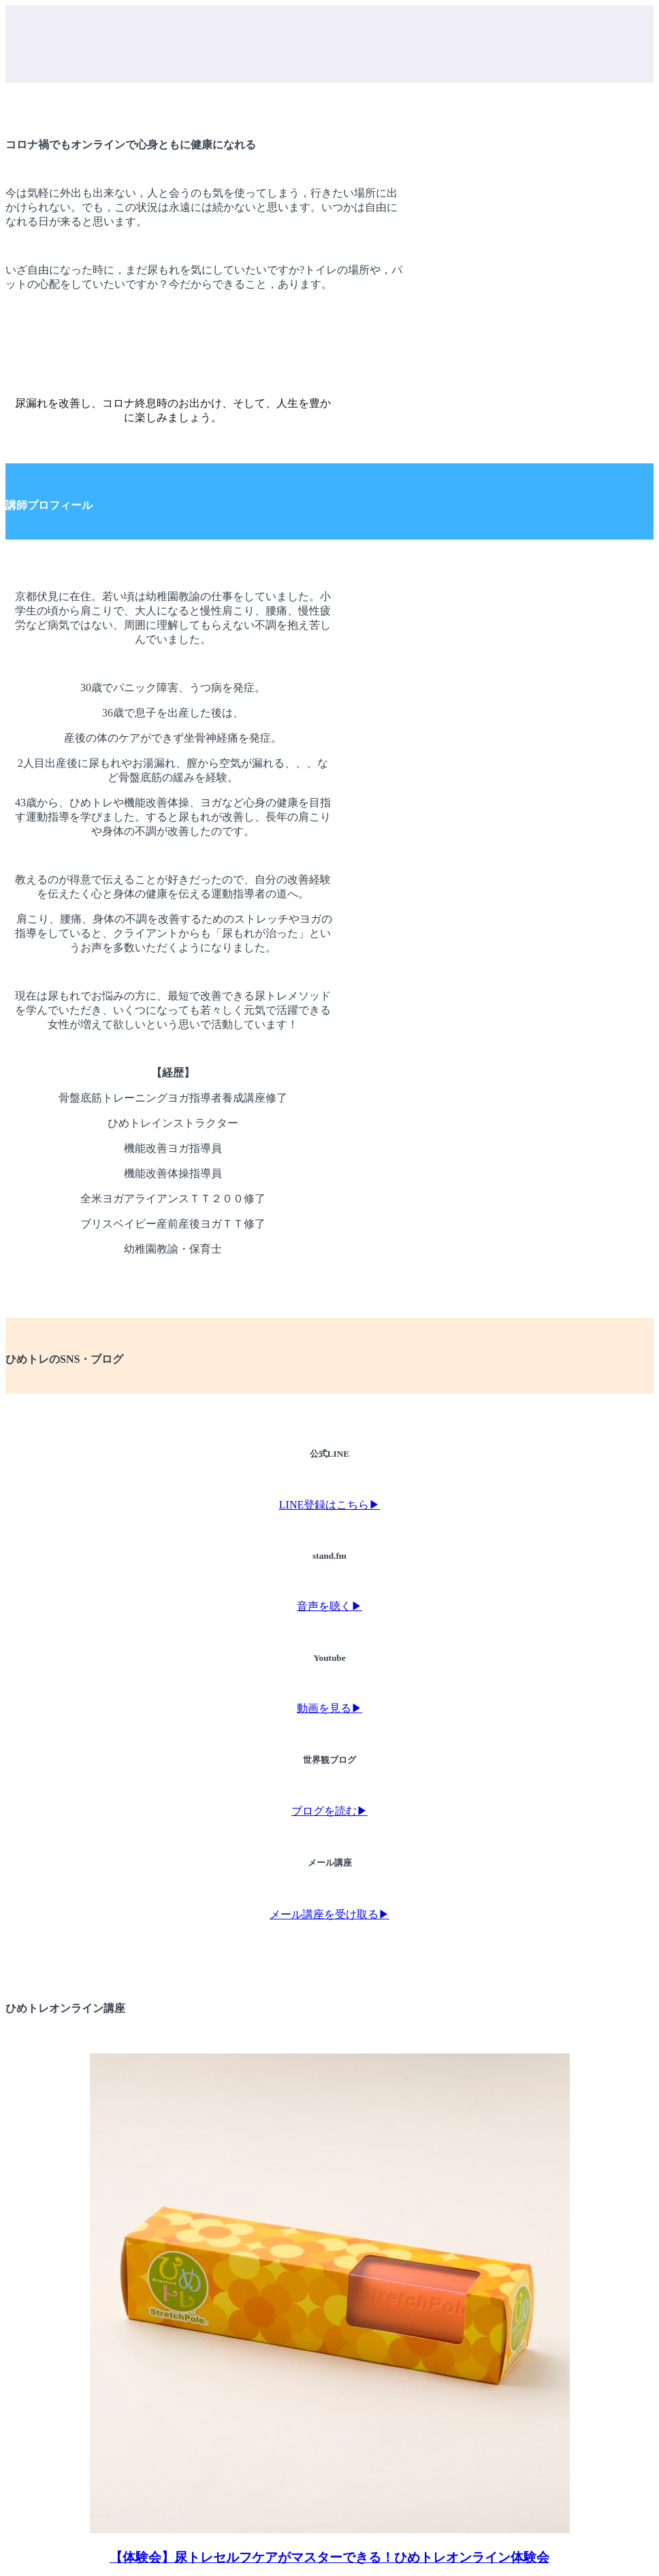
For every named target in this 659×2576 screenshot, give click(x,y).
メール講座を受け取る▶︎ (329, 1914)
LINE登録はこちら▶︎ (329, 1504)
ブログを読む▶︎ (329, 1811)
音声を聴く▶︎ (329, 1606)
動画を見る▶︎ (329, 1708)
